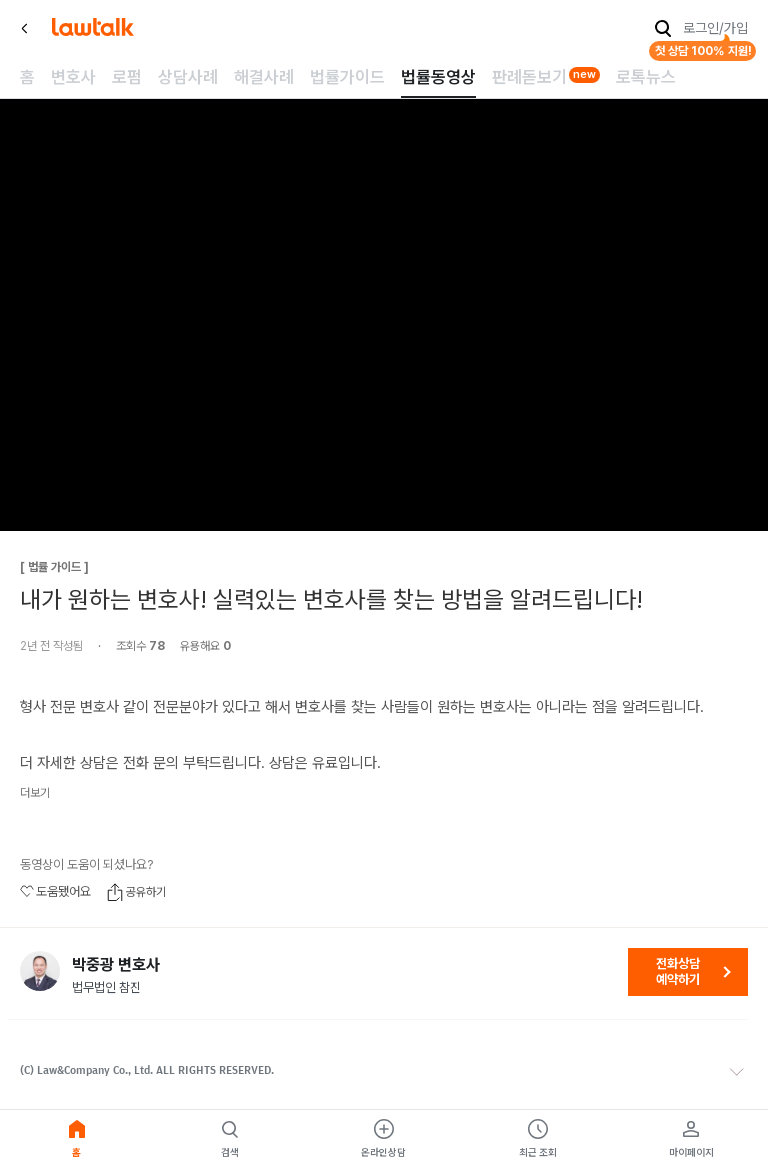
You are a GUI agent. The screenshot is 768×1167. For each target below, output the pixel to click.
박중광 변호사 (116, 965)
